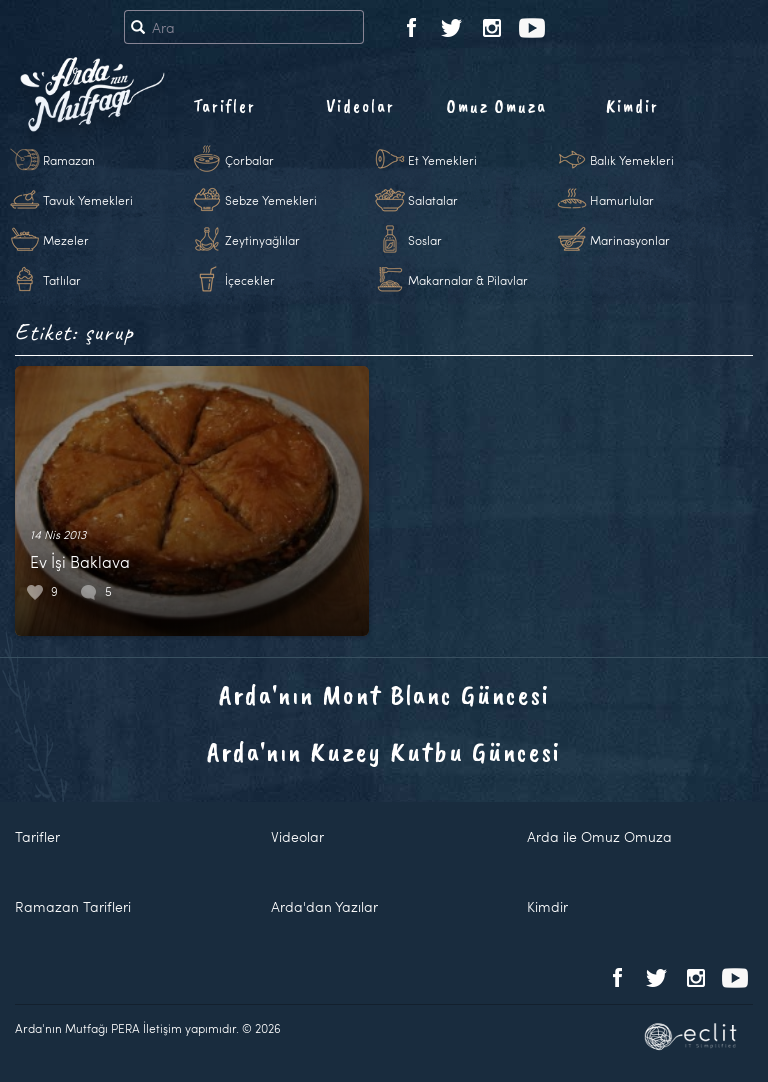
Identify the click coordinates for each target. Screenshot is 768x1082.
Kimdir (632, 106)
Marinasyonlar (630, 240)
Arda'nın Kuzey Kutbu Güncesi (384, 751)
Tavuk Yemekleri (88, 200)
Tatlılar (62, 280)
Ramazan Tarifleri (73, 906)
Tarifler (224, 106)
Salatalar (433, 200)
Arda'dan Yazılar (324, 906)
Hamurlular (622, 200)
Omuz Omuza (497, 106)
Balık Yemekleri (632, 160)
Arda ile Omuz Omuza (599, 836)
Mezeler (66, 240)
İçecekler (250, 280)
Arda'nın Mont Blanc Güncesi (384, 694)
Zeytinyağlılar (262, 240)
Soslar (425, 240)
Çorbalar (249, 160)
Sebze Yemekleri (271, 200)
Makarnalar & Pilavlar (468, 280)
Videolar (360, 106)
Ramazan (69, 160)
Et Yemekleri (442, 160)
